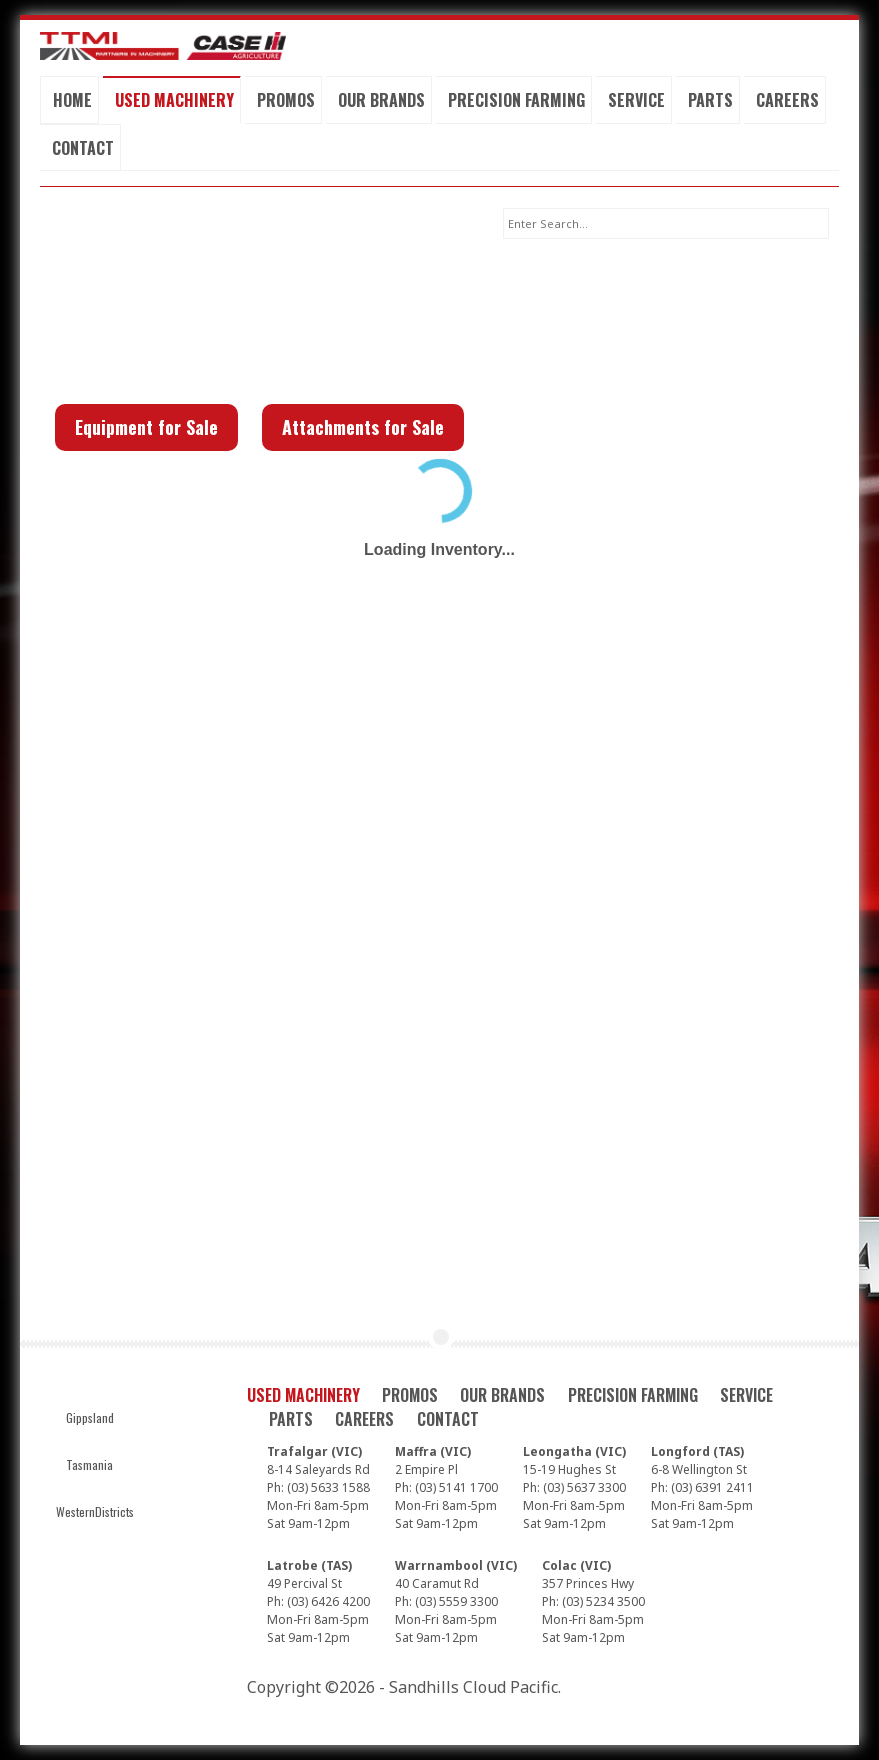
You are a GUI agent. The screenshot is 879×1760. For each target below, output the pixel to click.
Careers (787, 100)
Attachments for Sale (363, 427)
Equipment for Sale (146, 427)
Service (636, 100)
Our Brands (381, 100)
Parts (710, 100)
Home (72, 100)
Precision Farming (516, 100)
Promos (286, 100)
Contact (83, 148)
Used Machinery (174, 100)
